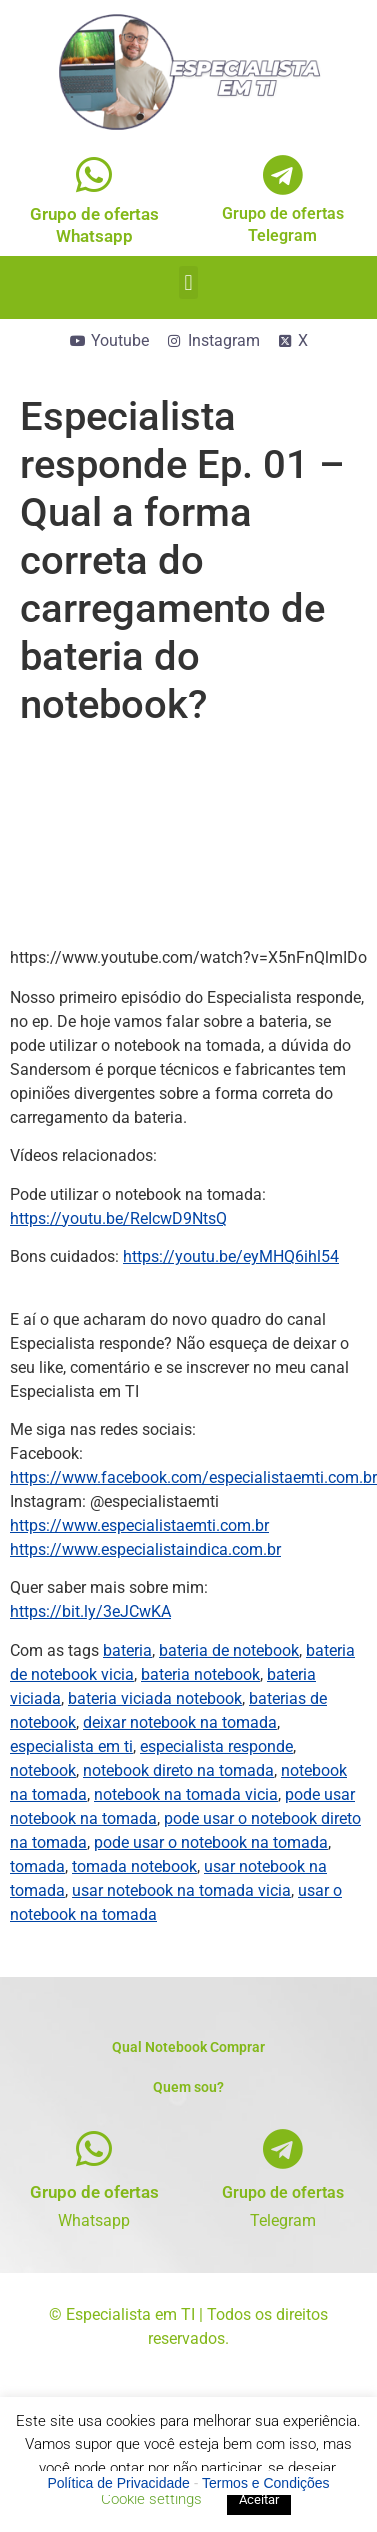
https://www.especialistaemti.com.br (139, 1525)
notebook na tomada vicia (186, 1794)
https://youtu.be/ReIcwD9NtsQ (118, 1218)
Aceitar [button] (259, 2499)
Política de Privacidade (118, 2483)
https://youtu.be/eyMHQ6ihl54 (231, 1256)
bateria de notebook (229, 1650)
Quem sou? (188, 2087)
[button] (188, 282)
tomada (37, 1866)
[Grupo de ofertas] (94, 2148)
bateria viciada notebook (155, 1698)
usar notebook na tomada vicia (181, 1890)
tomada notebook (134, 1866)
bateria (127, 1650)
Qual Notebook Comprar (188, 2047)
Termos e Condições (266, 2483)
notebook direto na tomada (178, 1770)
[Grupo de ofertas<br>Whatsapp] (94, 174)
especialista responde (216, 1746)
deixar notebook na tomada (180, 1722)
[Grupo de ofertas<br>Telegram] (282, 174)
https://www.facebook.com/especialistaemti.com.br (193, 1477)
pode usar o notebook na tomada (211, 1842)
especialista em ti (71, 1746)
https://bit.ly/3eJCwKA (90, 1611)
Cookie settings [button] (151, 2499)
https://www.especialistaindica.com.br (145, 1549)
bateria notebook (200, 1674)
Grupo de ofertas (94, 2192)
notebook (43, 1770)
